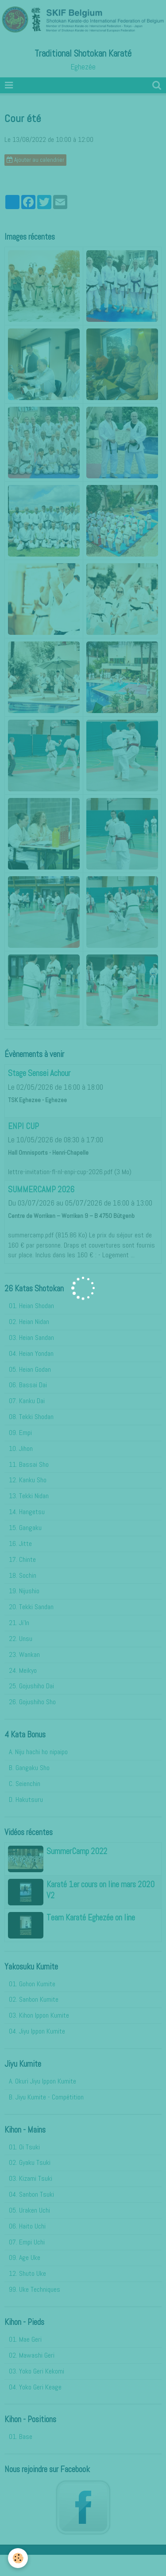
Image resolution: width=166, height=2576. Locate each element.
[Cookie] (18, 2558)
